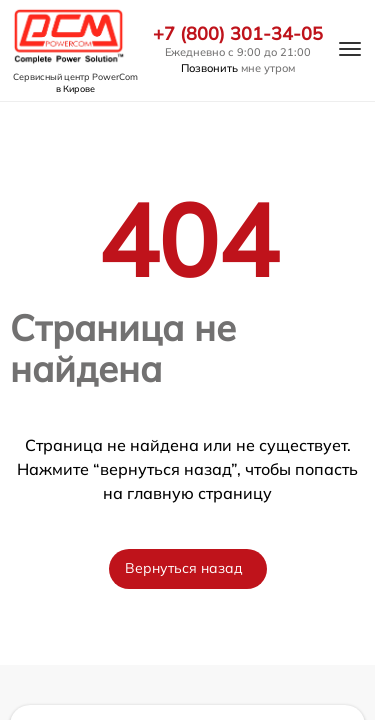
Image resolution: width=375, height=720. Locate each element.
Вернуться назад (184, 568)
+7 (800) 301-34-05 (238, 34)
